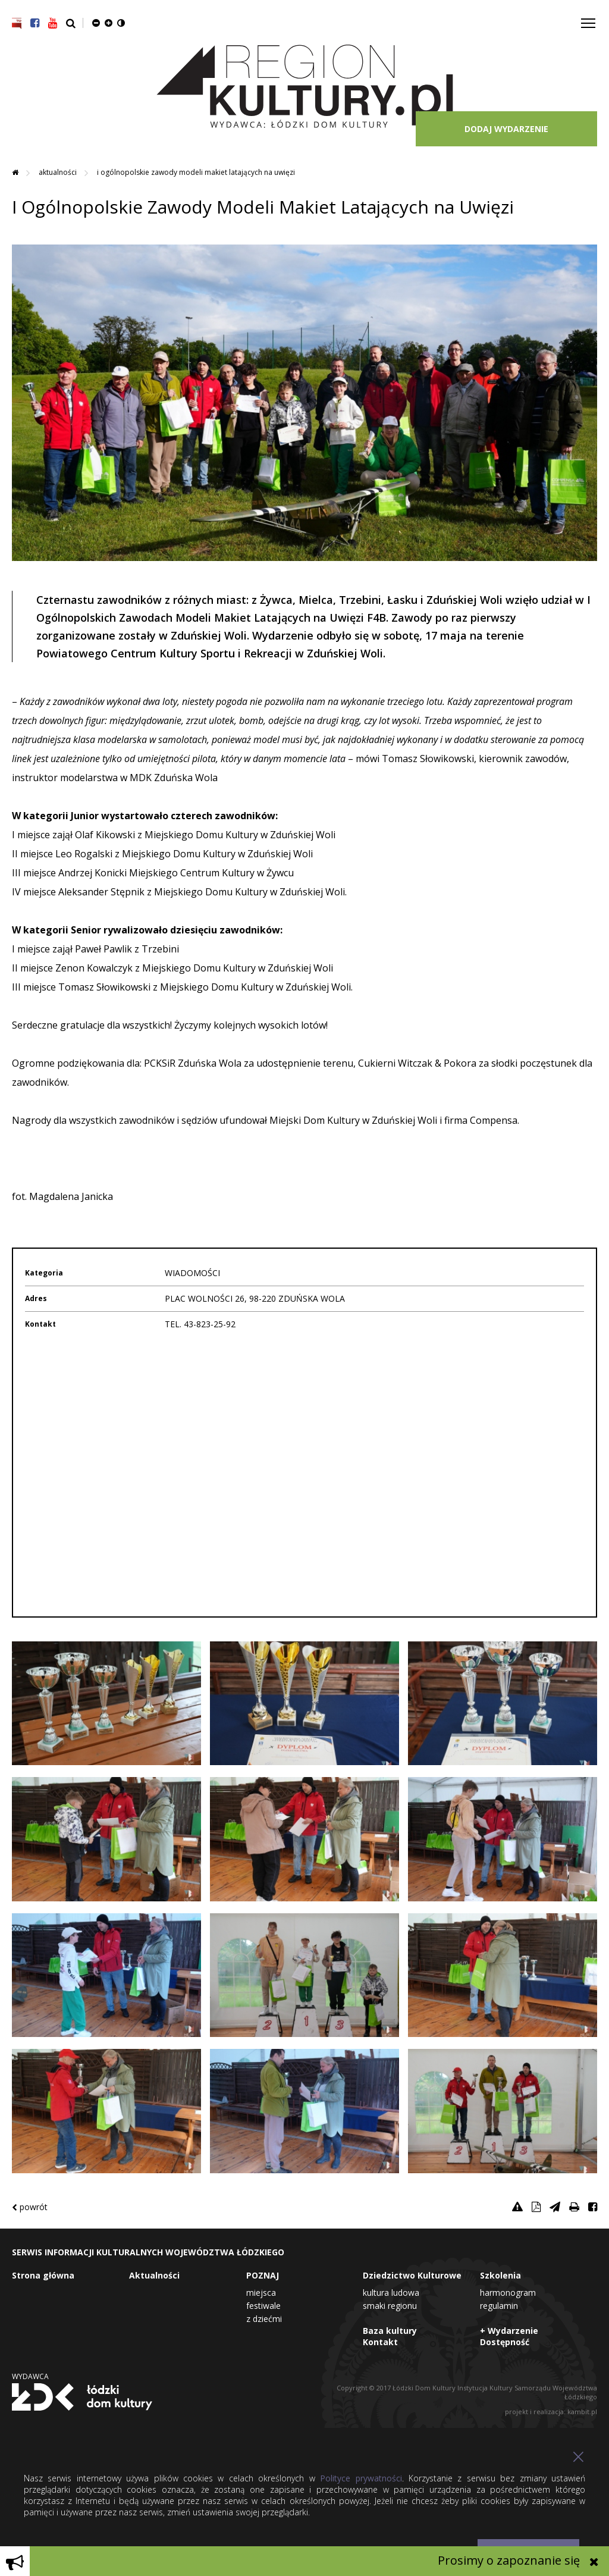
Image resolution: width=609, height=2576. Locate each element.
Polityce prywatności (360, 2478)
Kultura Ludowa (391, 2292)
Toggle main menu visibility (589, 19)
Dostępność (504, 2342)
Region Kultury (304, 87)
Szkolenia (500, 2275)
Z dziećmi (264, 2318)
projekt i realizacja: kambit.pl (551, 2411)
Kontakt (380, 2342)
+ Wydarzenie (509, 2330)
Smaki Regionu (390, 2305)
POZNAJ (262, 2275)
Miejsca (261, 2292)
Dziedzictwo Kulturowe (412, 2275)
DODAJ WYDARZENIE (506, 128)
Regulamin (499, 2305)
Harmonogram (508, 2292)
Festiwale (263, 2305)
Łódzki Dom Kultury (82, 2397)
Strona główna (43, 2275)
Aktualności (59, 172)
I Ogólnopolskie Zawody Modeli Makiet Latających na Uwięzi (196, 172)
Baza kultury (390, 2330)
